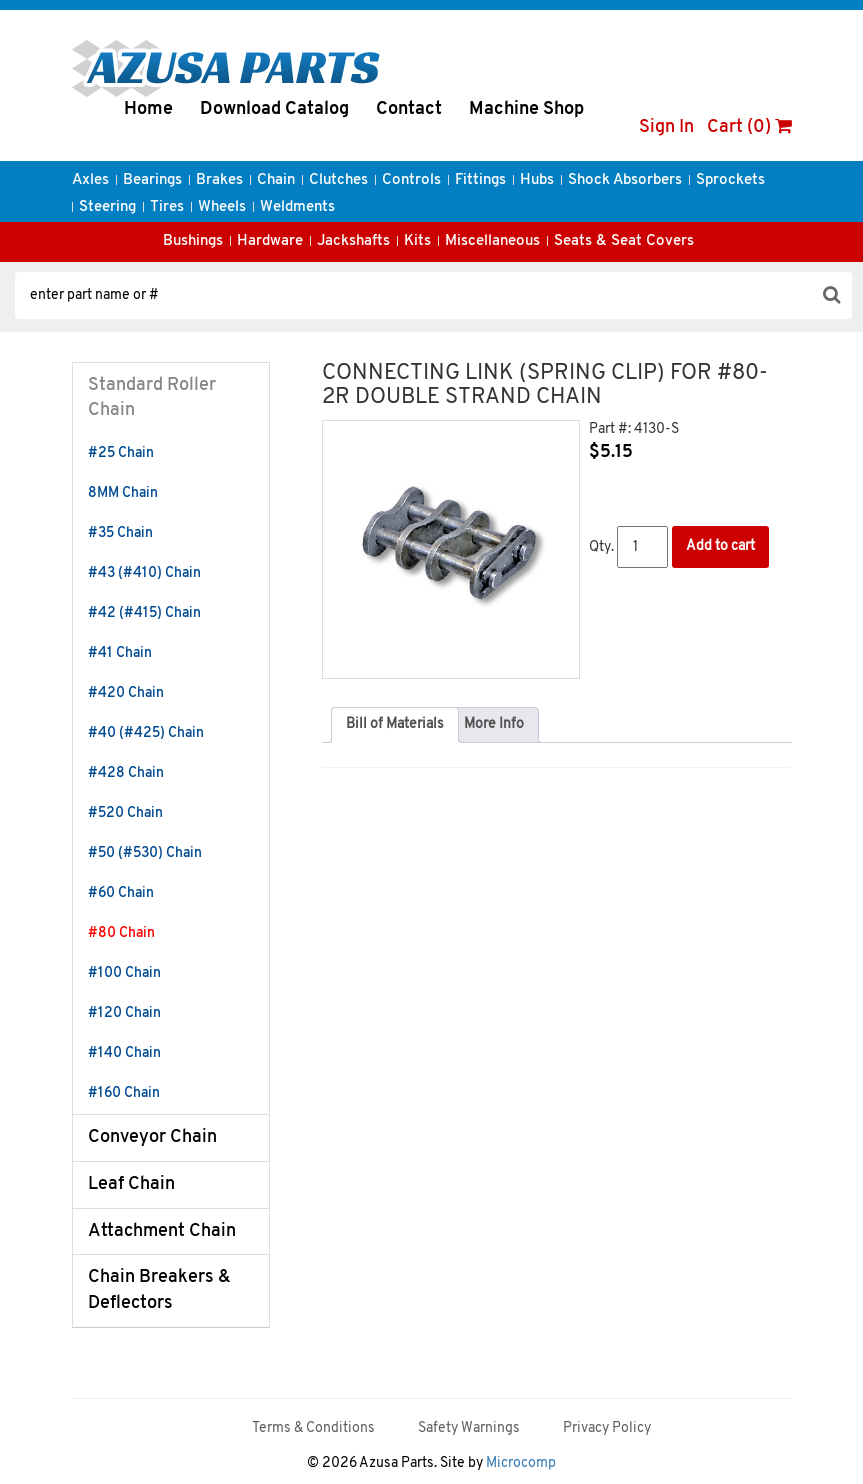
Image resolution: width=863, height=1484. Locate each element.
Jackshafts (353, 241)
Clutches (338, 180)
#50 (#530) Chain (145, 853)
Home (148, 109)
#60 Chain (121, 893)
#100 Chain (124, 973)
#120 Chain (124, 1013)
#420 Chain (126, 693)
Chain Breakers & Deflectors (159, 1290)
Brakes (219, 180)
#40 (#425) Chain (146, 733)
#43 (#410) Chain (144, 573)
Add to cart (720, 546)
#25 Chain (121, 453)
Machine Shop (526, 109)
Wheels (222, 207)
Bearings (152, 180)
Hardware (270, 241)
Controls (411, 180)
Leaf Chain (131, 1184)
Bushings (193, 241)
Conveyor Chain (152, 1137)
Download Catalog (274, 109)
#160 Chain (124, 1093)
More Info (494, 724)
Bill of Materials (395, 724)
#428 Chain (126, 773)
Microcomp (521, 1463)
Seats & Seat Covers (624, 241)
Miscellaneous (492, 241)
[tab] (395, 725)
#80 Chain (121, 933)
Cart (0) (749, 127)
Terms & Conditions (313, 1428)
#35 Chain (120, 533)
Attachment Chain (162, 1231)
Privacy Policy (607, 1428)
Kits (417, 241)
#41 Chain (120, 653)
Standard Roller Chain (152, 398)
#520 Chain (125, 813)
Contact (409, 109)
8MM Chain (123, 493)
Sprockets (730, 180)
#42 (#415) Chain (144, 613)
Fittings (480, 180)
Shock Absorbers (625, 180)
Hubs (537, 180)
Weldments (297, 207)
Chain (276, 180)
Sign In (666, 127)
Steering (107, 207)
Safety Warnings (469, 1428)
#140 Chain (124, 1053)
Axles (90, 180)
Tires (167, 207)
